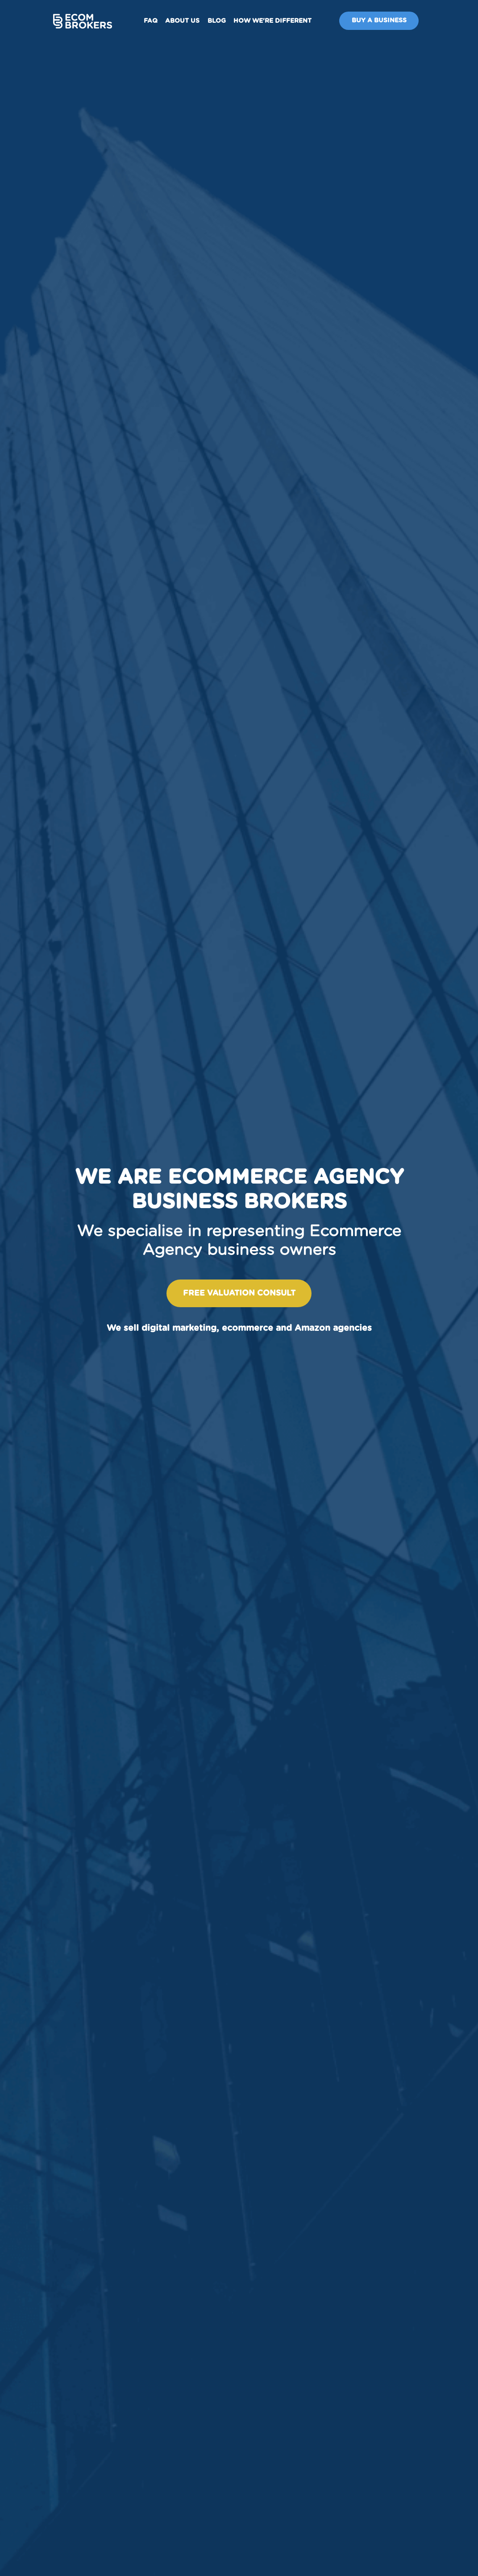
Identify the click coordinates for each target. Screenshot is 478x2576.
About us (182, 21)
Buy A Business (379, 20)
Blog (217, 21)
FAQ (151, 21)
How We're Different (272, 21)
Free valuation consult (239, 1293)
